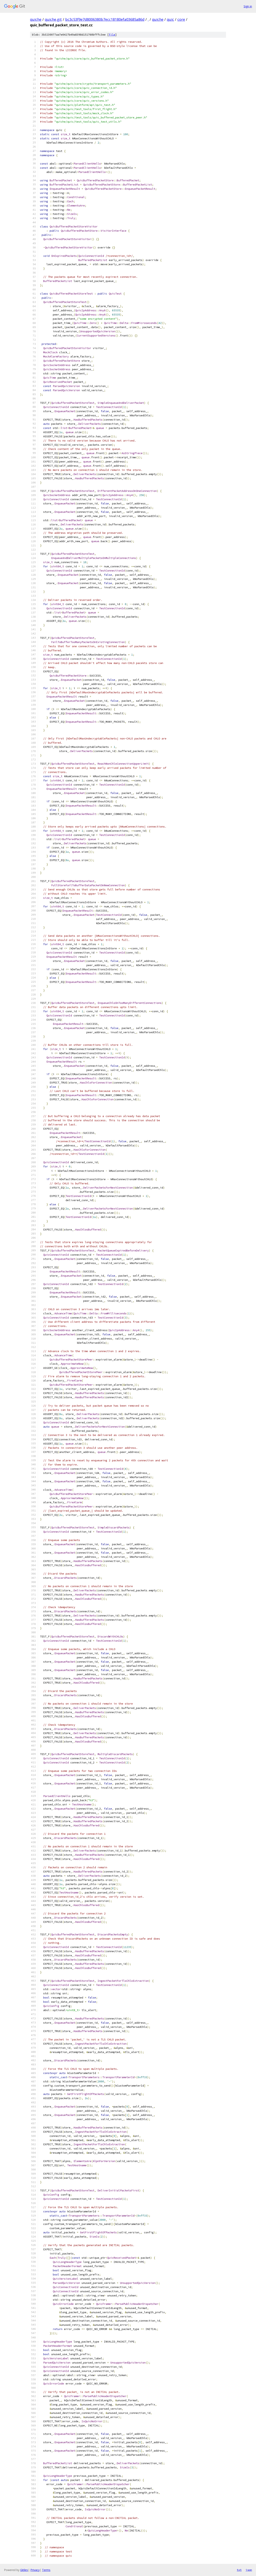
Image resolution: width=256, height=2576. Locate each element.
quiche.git (53, 19)
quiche (35, 19)
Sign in (248, 6)
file (112, 34)
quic (170, 19)
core (181, 19)
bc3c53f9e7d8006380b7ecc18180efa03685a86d (104, 19)
